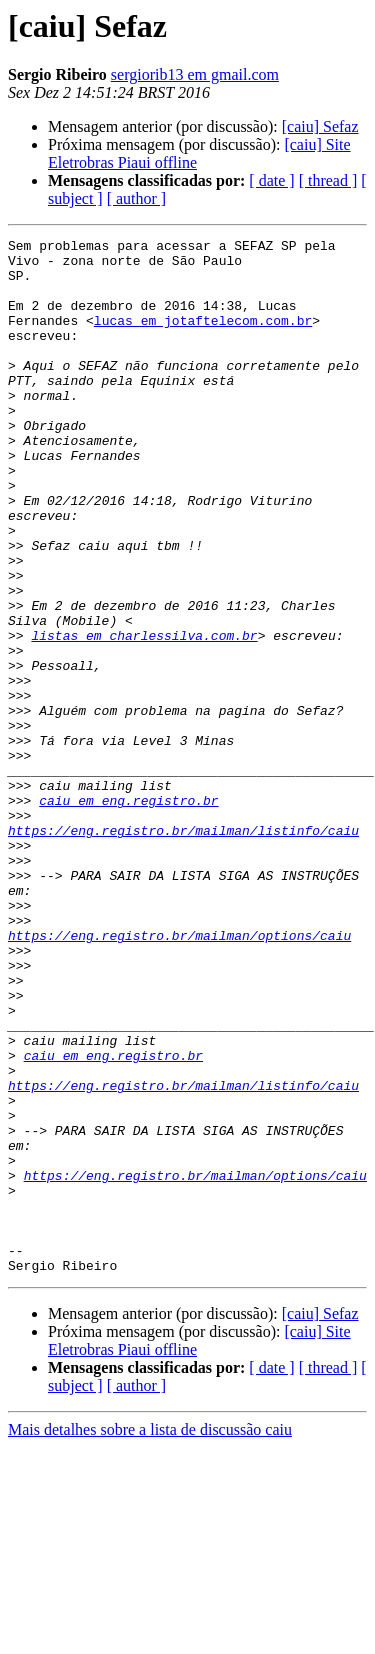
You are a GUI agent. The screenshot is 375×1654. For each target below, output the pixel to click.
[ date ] (271, 180)
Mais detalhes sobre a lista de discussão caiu (150, 1636)
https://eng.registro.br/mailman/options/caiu (179, 1076)
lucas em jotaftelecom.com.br (203, 338)
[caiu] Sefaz (320, 126)
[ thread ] (328, 180)
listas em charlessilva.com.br (144, 716)
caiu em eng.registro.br (128, 914)
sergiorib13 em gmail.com (195, 74)
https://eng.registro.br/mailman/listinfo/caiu (183, 950)
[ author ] (137, 198)
